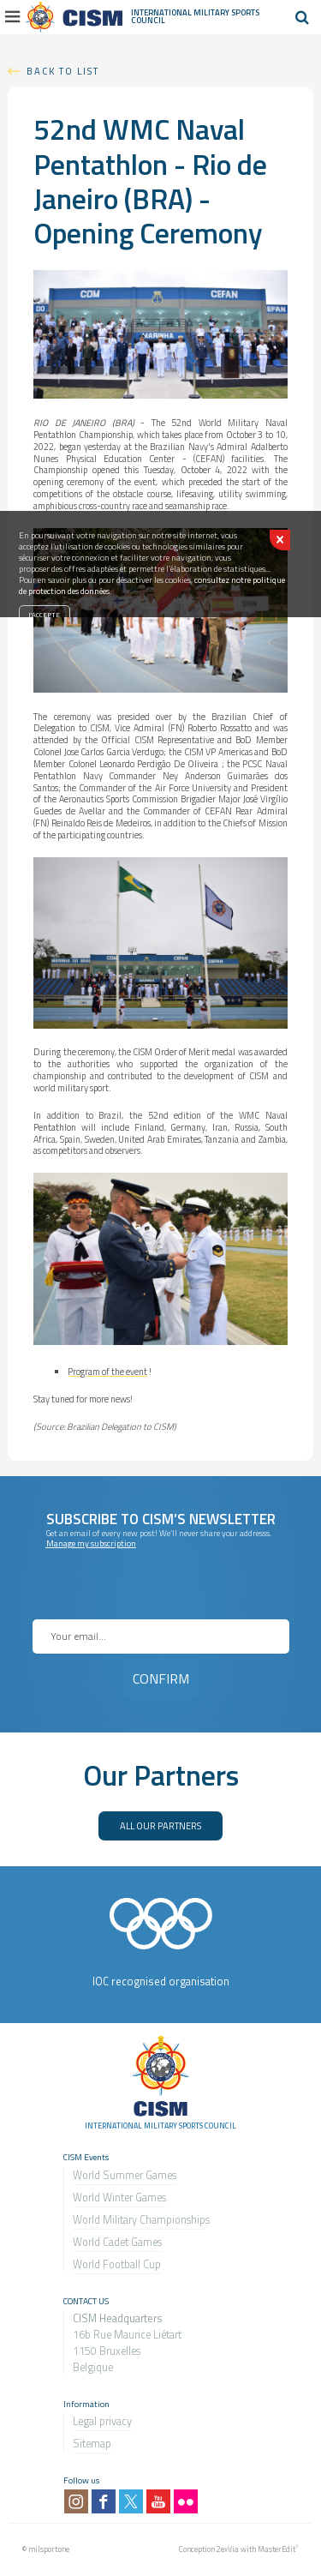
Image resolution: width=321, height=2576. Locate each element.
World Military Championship (139, 2220)
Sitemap (92, 2443)
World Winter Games (119, 2197)
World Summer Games (124, 2175)
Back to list (63, 70)
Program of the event (107, 1371)
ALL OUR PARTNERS (160, 1825)
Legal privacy (102, 2421)
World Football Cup (117, 2264)
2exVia (228, 2549)
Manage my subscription (91, 1543)
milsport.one (48, 2549)
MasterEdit (276, 2549)
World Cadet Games (117, 2242)
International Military (181, 12)
